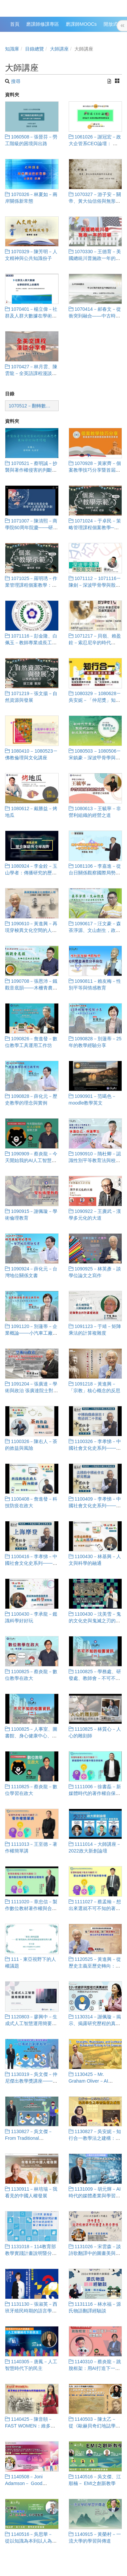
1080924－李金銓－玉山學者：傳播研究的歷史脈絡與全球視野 (31, 872)
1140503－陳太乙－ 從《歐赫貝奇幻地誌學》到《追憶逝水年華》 (94, 2425)
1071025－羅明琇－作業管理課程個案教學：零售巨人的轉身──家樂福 (31, 585)
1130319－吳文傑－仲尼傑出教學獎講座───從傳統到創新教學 (31, 2081)
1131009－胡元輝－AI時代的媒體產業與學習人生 (95, 2195)
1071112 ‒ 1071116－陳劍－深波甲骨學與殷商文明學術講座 (95, 585)
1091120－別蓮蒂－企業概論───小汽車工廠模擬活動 (31, 1333)
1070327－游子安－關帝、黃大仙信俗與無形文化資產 (95, 201)
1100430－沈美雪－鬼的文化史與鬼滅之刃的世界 (95, 1620)
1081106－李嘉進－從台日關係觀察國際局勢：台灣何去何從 (95, 872)
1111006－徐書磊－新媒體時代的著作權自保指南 (95, 1793)
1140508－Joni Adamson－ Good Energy (24, 2483)
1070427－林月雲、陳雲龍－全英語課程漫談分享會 (31, 373)
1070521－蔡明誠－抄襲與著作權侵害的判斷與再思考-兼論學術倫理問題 (31, 470)
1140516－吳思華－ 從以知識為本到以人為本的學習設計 (31, 2541)
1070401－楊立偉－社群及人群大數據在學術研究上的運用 (31, 315)
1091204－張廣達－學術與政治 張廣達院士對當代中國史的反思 (31, 1390)
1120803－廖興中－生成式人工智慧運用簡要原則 (31, 2023)
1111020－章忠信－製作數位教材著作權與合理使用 (31, 1908)
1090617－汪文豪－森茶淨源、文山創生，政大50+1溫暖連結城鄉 (95, 930)
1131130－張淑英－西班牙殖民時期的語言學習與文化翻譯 (31, 2310)
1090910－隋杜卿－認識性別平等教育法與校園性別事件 (95, 1160)
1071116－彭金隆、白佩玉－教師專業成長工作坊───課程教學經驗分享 (31, 642)
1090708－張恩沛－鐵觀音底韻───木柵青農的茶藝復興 (31, 987)
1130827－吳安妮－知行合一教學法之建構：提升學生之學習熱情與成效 (95, 2138)
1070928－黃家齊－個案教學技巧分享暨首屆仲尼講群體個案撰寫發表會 (95, 470)
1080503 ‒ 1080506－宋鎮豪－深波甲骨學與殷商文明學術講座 (95, 757)
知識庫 (12, 49)
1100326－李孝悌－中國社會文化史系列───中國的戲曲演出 (95, 1448)
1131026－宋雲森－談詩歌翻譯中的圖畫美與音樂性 (95, 2253)
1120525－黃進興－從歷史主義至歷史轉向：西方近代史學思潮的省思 (95, 1966)
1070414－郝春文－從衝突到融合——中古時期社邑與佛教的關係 (95, 315)
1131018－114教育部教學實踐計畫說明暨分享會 (31, 2253)
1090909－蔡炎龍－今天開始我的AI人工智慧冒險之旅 (31, 1160)
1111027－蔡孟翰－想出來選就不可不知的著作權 (95, 1908)
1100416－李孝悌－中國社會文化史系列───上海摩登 (31, 1563)
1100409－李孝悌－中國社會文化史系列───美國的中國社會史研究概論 (95, 1505)
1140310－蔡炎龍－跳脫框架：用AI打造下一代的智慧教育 (95, 2368)
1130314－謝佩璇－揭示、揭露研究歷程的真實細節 (95, 2023)
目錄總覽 (34, 49)
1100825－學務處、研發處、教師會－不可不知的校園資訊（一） (95, 1678)
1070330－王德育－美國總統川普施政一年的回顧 (95, 258)
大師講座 (59, 49)
